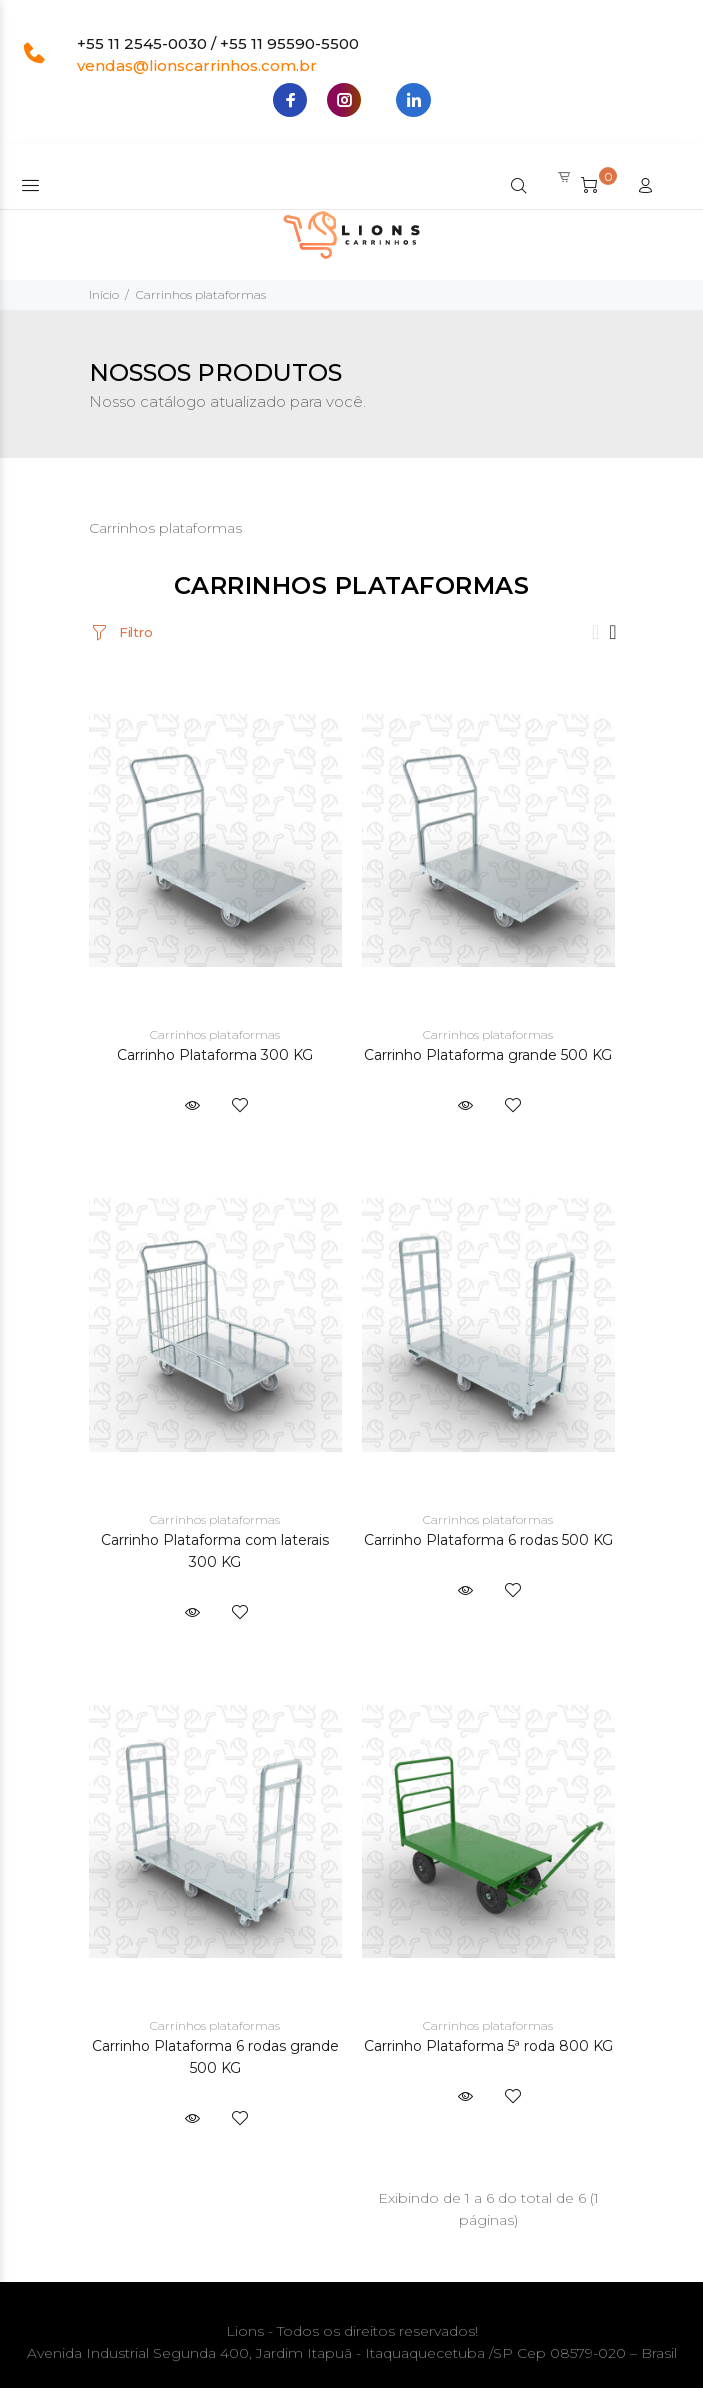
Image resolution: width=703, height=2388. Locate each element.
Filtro (133, 632)
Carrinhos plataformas (201, 294)
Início (104, 294)
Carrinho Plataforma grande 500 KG (488, 1055)
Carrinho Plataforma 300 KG (215, 1055)
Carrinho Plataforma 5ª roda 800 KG (488, 2046)
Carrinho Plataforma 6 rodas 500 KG (488, 1540)
